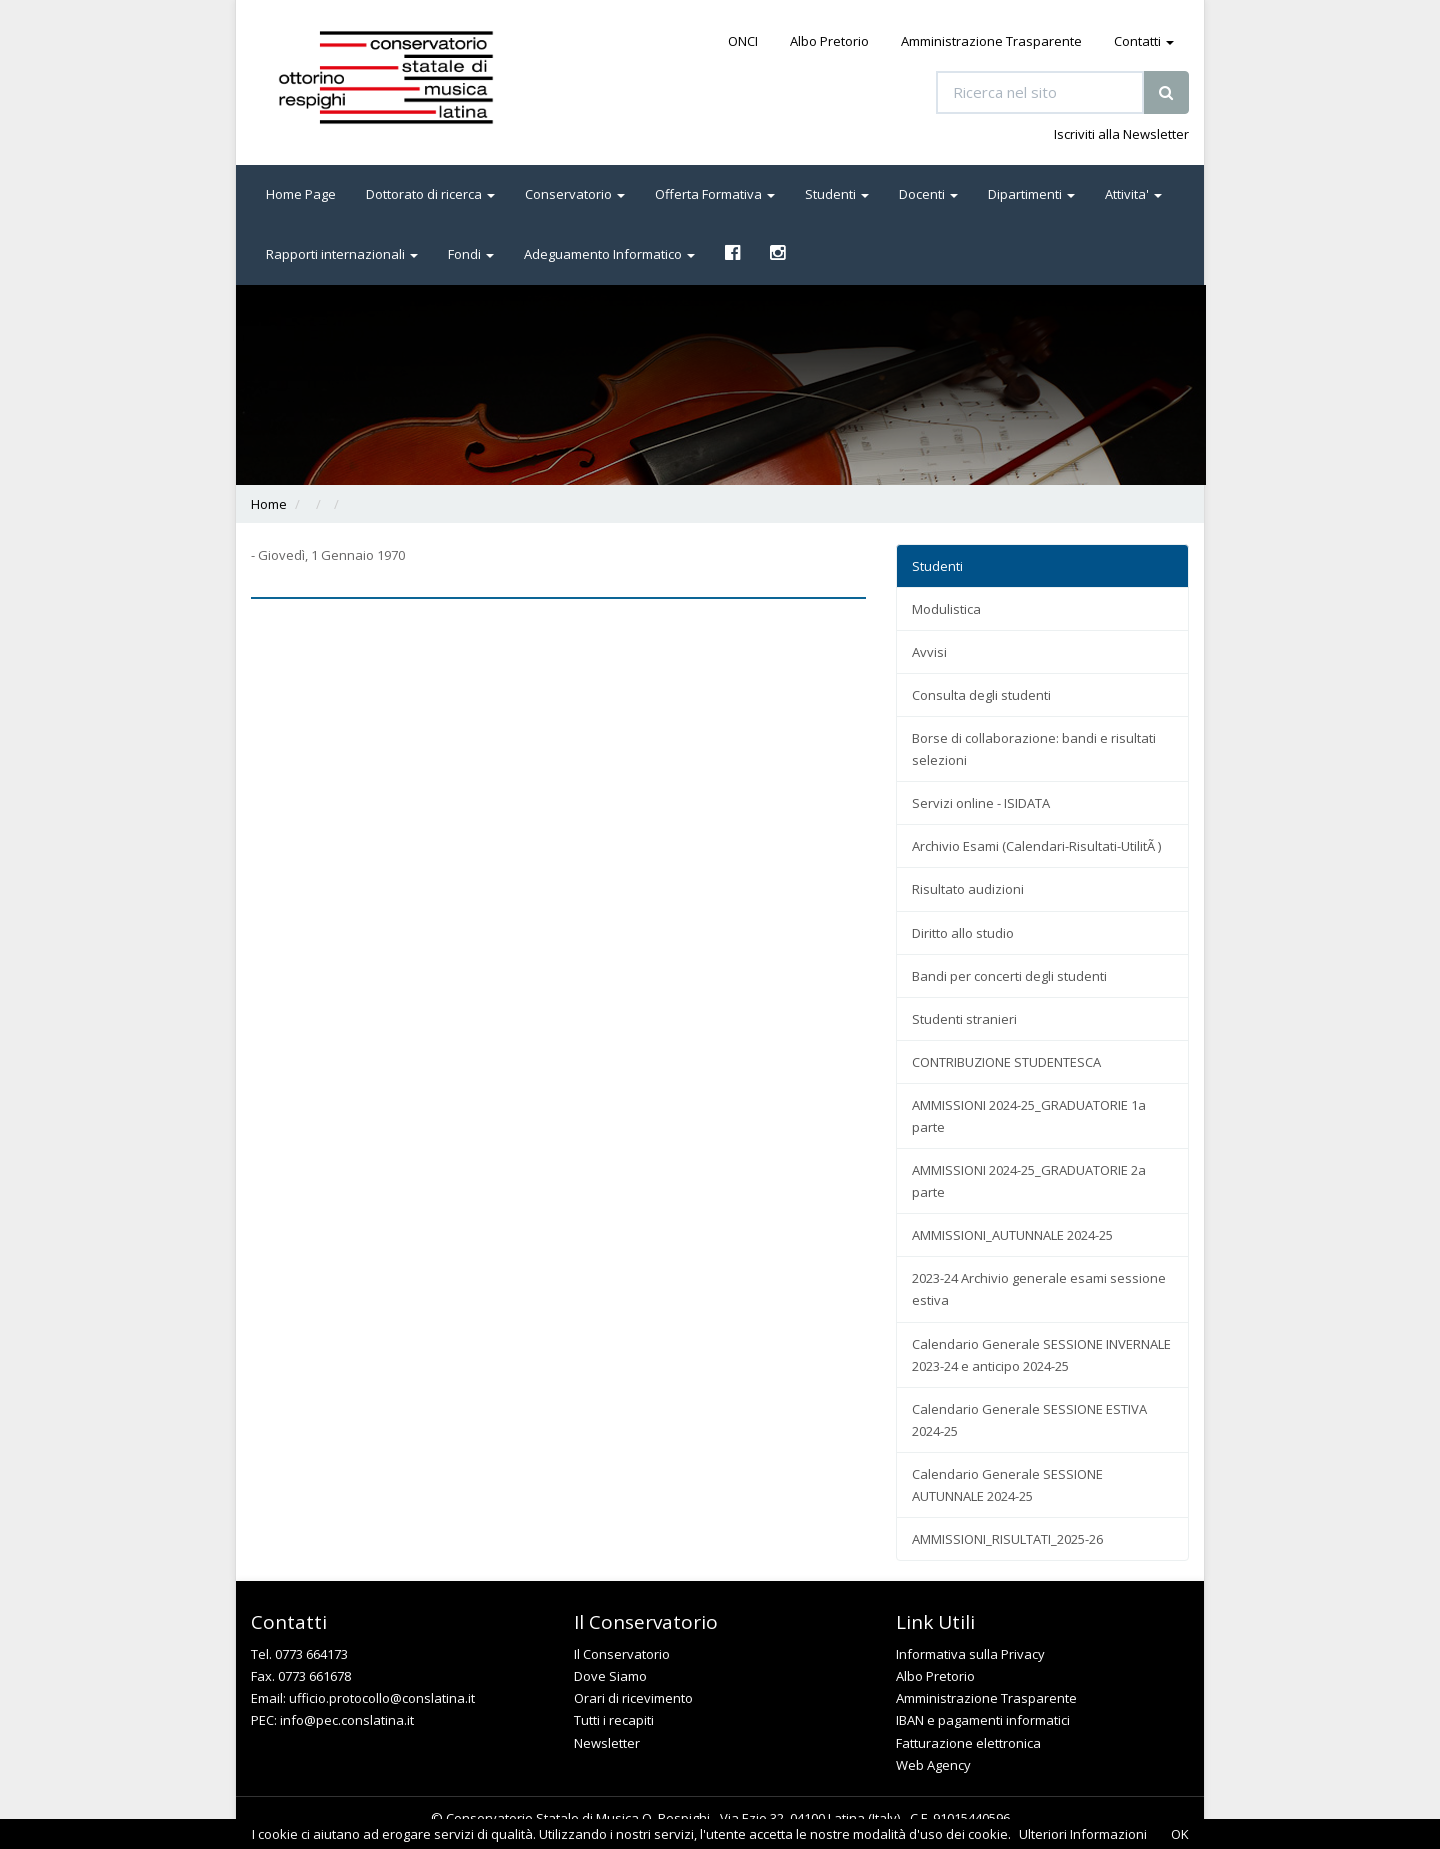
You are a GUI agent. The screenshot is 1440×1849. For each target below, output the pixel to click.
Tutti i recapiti (614, 1720)
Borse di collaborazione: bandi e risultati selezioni (1034, 749)
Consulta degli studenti (981, 695)
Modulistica (946, 609)
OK (1180, 1834)
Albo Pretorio (829, 41)
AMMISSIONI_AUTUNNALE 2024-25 (1012, 1235)
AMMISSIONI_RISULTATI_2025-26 (1007, 1539)
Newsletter (607, 1743)
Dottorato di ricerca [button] (430, 194)
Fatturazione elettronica (968, 1743)
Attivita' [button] (1133, 194)
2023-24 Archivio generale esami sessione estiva (1039, 1289)
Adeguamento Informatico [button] (609, 254)
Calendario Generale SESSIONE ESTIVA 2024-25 (1029, 1420)
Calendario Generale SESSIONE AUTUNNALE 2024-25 (1007, 1485)
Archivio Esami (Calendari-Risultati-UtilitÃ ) (1036, 846)
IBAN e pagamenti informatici (983, 1720)
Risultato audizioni (968, 889)
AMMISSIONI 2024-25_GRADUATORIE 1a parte (1029, 1116)
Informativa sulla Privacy (970, 1654)
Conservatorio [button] (575, 194)
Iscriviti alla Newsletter (1121, 134)
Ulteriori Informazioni (1083, 1834)
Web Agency (933, 1765)
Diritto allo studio (963, 933)
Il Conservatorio (622, 1654)
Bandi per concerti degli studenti (1009, 976)
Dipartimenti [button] (1031, 194)
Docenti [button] (928, 194)
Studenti (937, 566)
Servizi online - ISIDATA (981, 803)
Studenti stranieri (964, 1019)
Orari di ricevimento (633, 1698)
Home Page (301, 194)
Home (269, 504)
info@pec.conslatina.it (347, 1720)
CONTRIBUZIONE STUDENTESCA (1006, 1062)
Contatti (1144, 41)
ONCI (743, 41)
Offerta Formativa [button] (715, 194)
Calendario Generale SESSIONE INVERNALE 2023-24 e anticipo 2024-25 (1041, 1355)
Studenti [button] (837, 194)
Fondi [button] (471, 254)
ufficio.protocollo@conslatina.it (382, 1698)
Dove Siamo (610, 1676)
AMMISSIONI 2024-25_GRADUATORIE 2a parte (1029, 1181)
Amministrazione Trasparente (991, 41)
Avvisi (929, 652)
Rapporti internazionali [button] (342, 254)
